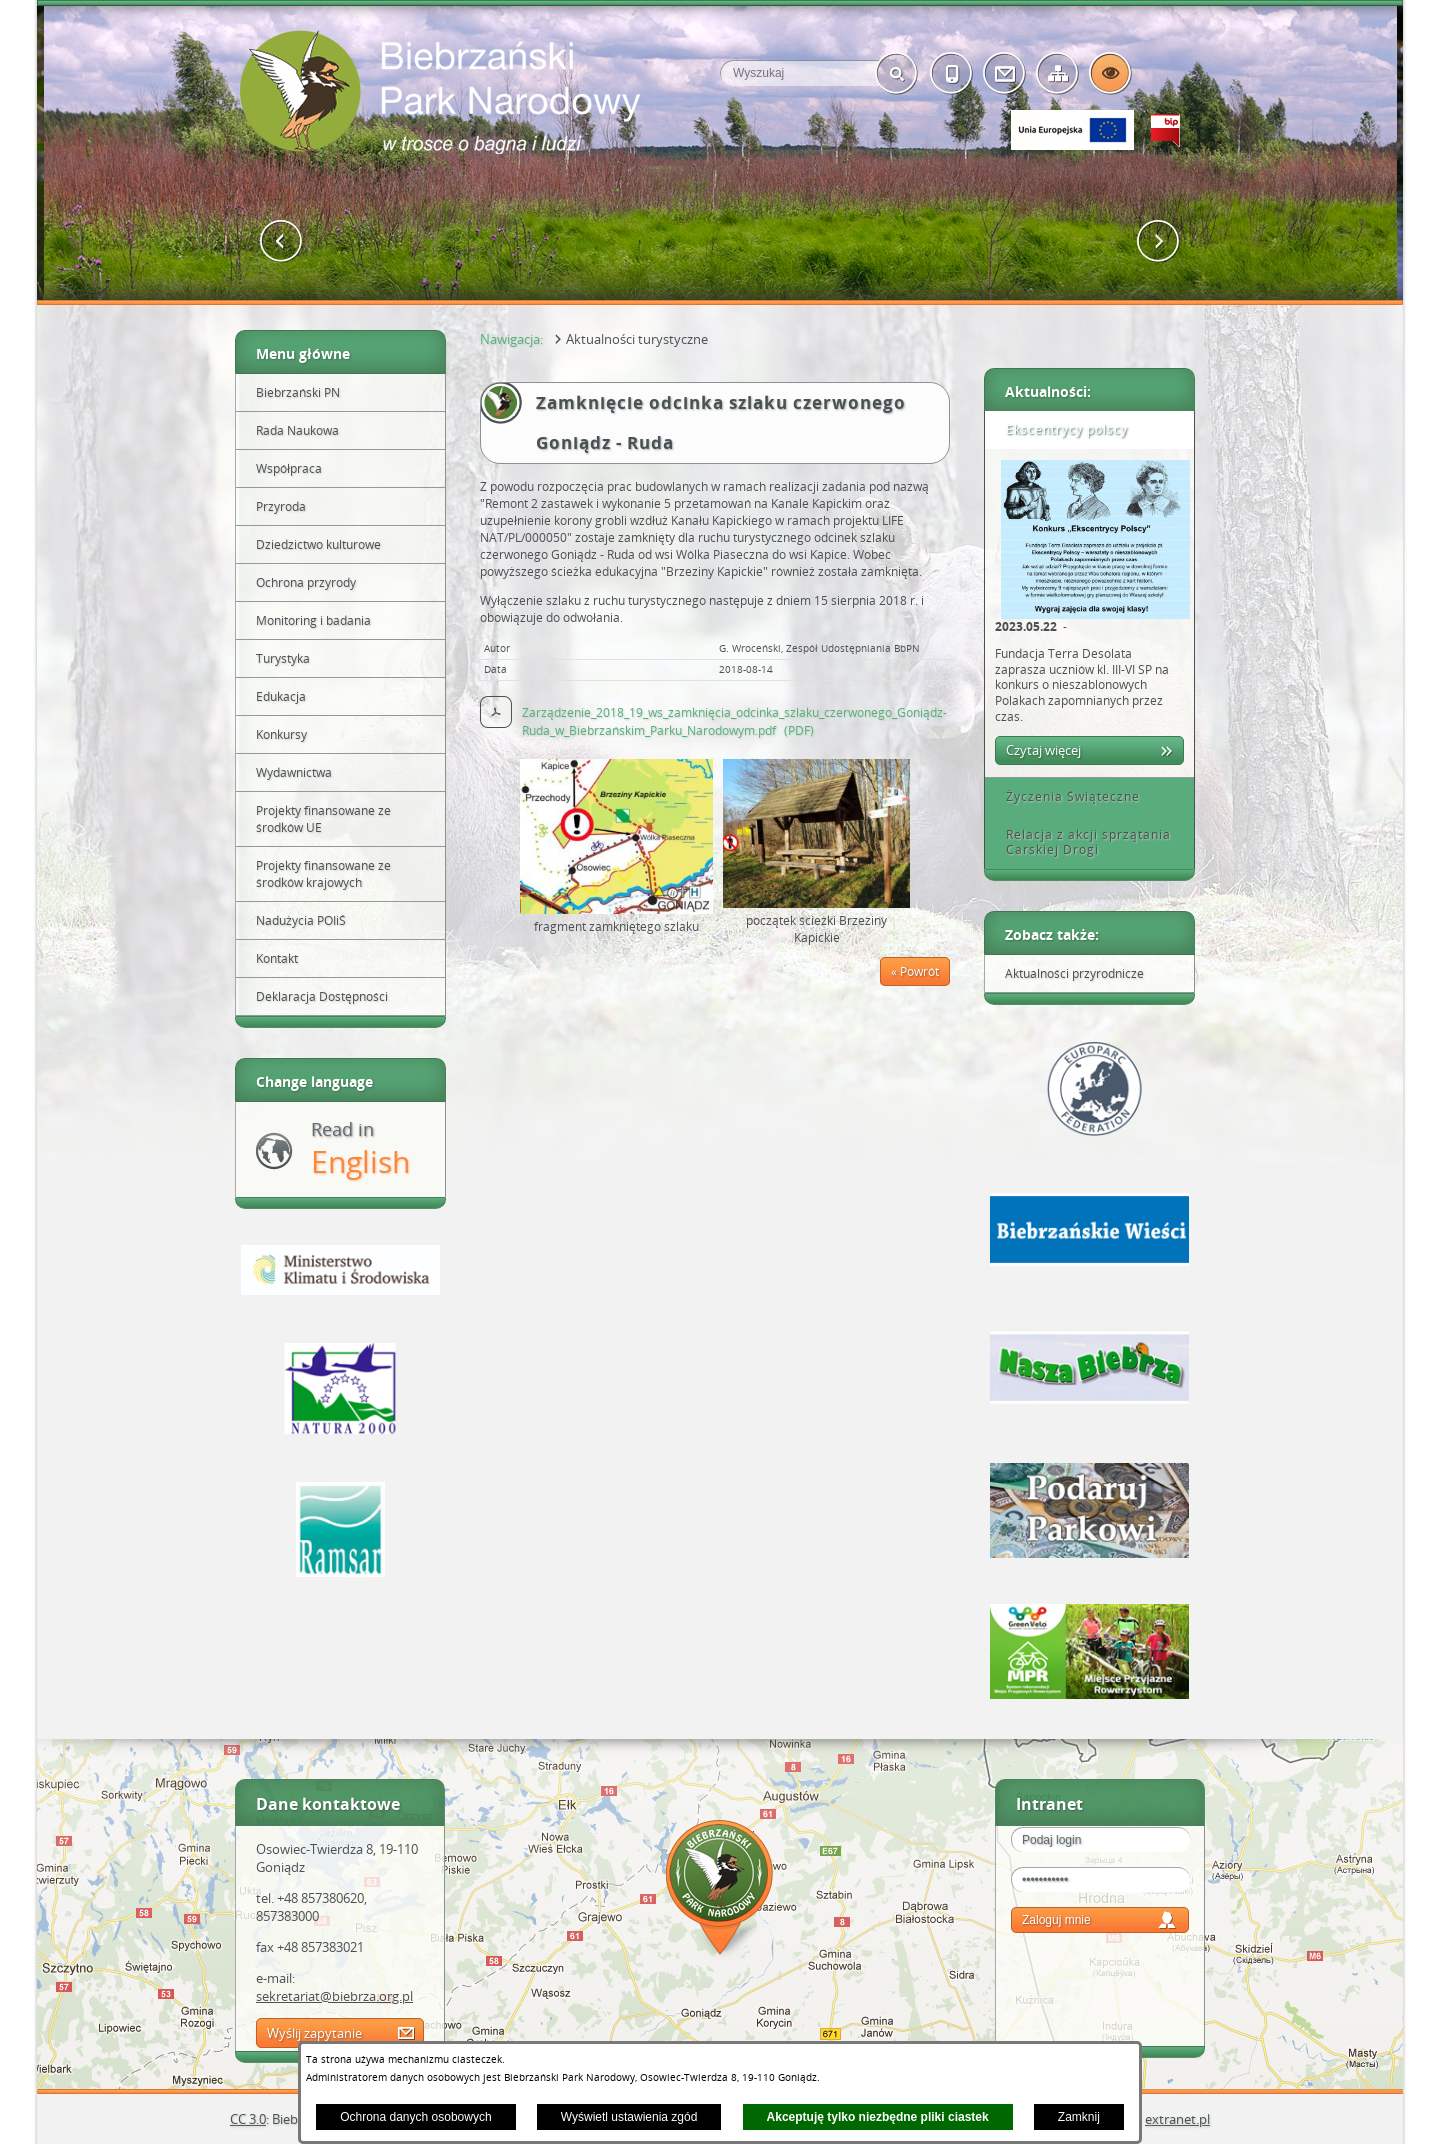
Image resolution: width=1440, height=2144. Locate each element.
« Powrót (915, 971)
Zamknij (1079, 2117)
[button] (281, 241)
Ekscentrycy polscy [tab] (1060, 429)
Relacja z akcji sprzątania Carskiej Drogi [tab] (1081, 842)
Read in (360, 1149)
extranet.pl (1177, 2119)
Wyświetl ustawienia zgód (629, 2117)
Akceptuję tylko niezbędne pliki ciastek (878, 2117)
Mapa (720, 1890)
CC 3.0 (248, 2119)
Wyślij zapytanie (314, 2033)
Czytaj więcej (1043, 750)
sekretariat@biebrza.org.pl (334, 1996)
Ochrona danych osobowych (415, 2117)
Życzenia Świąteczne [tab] (1066, 796)
